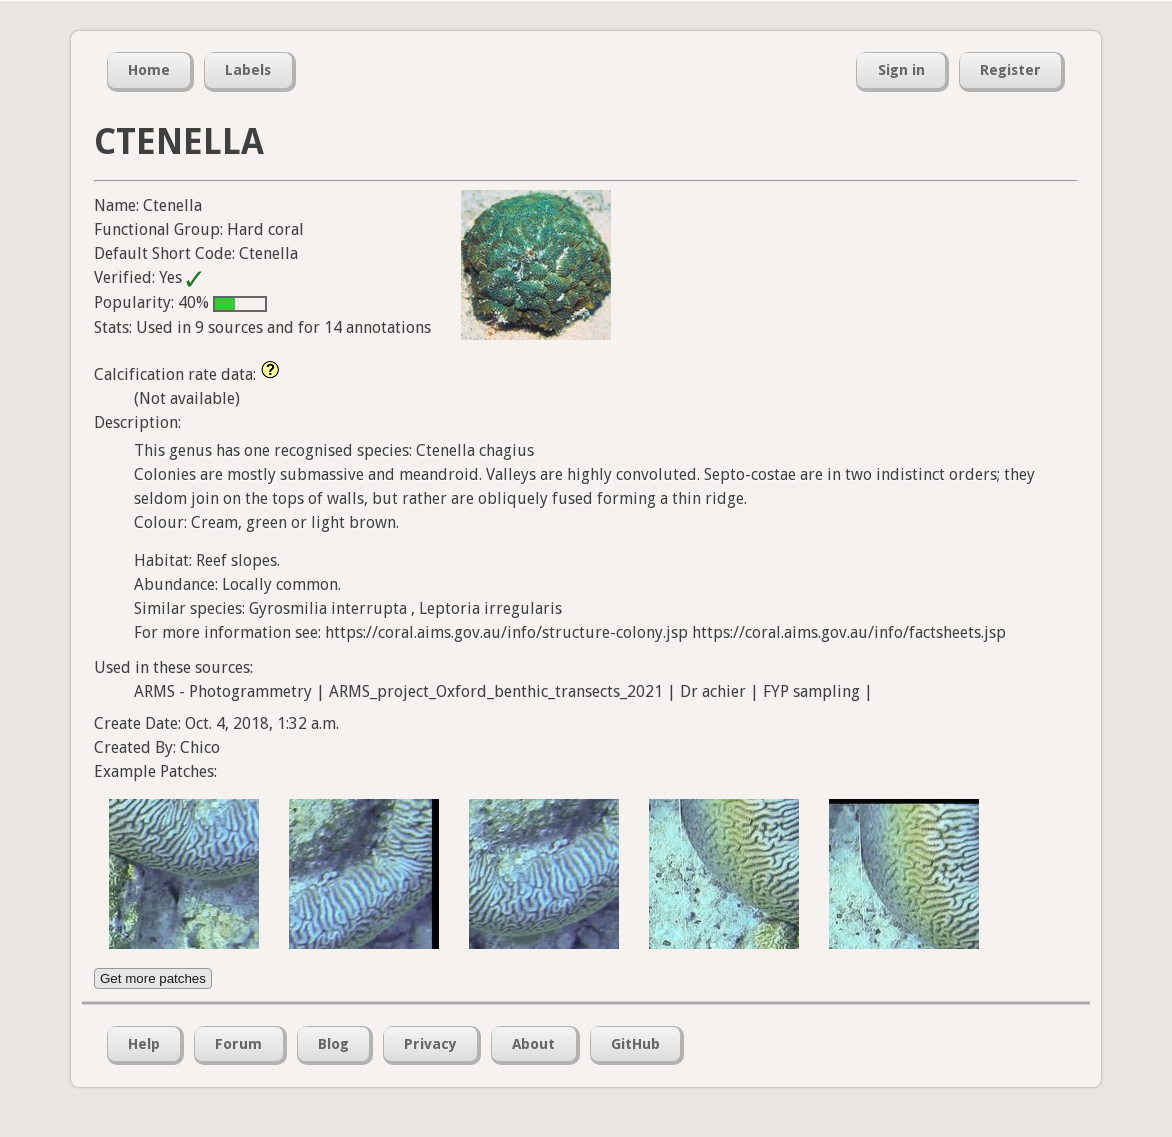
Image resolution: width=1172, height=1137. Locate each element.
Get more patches (153, 978)
